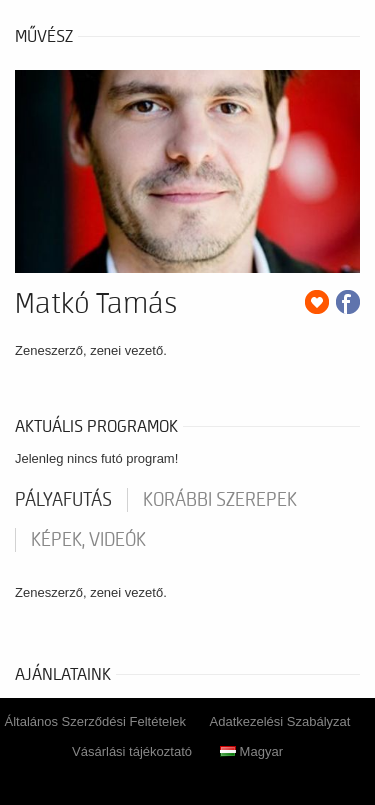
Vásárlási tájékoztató (132, 751)
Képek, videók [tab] (88, 540)
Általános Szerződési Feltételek (95, 721)
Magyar (251, 751)
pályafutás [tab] (63, 500)
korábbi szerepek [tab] (220, 500)
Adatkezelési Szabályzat (280, 721)
